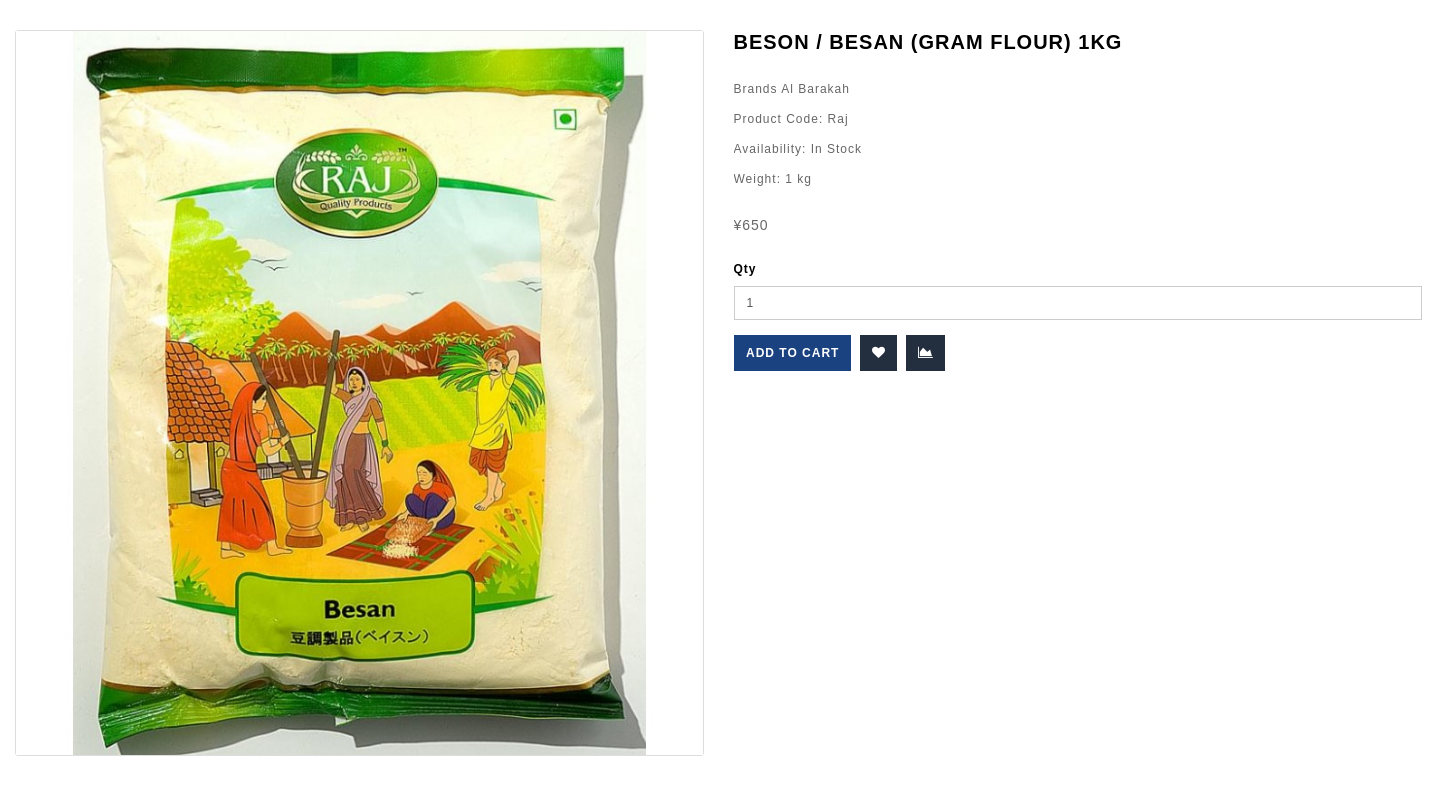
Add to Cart (792, 353)
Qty (745, 269)
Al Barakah (814, 89)
